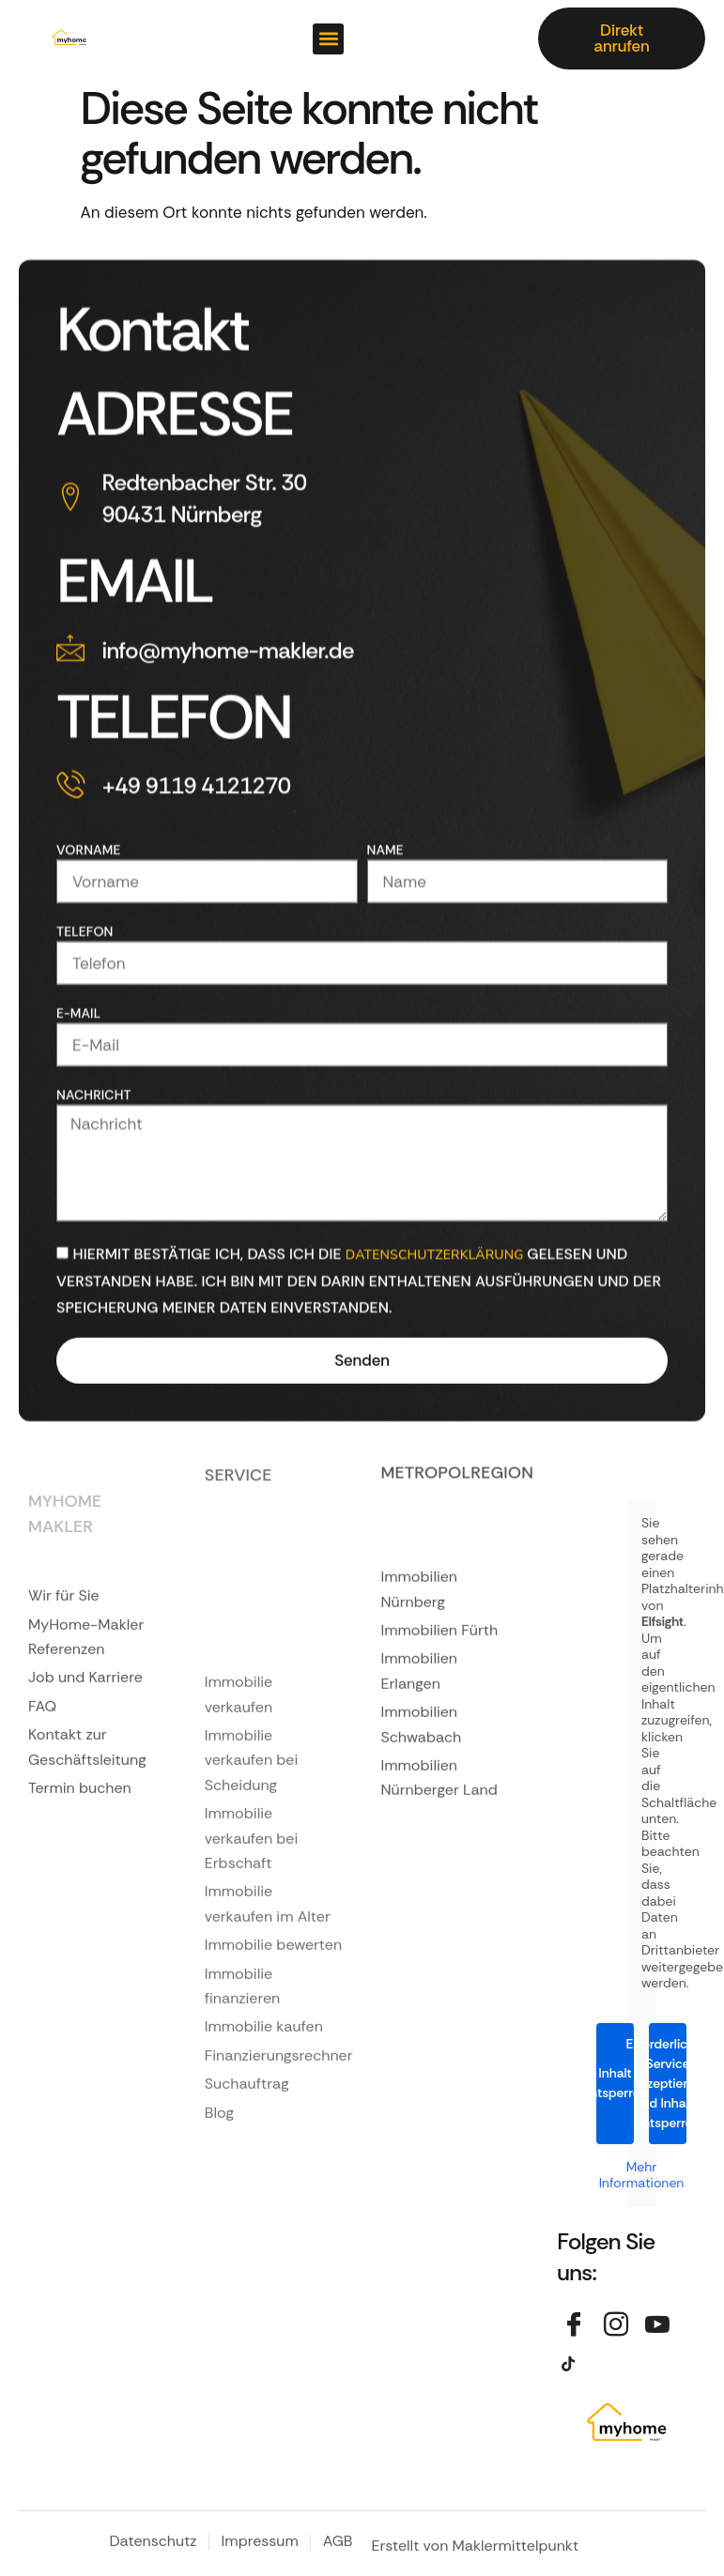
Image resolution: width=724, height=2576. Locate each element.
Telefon (85, 1068)
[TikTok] (576, 2364)
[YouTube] (659, 2326)
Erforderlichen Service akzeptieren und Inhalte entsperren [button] (667, 2083)
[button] (328, 38)
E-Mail (78, 1150)
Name (385, 986)
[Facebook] (576, 2326)
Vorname (88, 986)
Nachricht (93, 1231)
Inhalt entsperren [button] (615, 2082)
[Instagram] (618, 2326)
